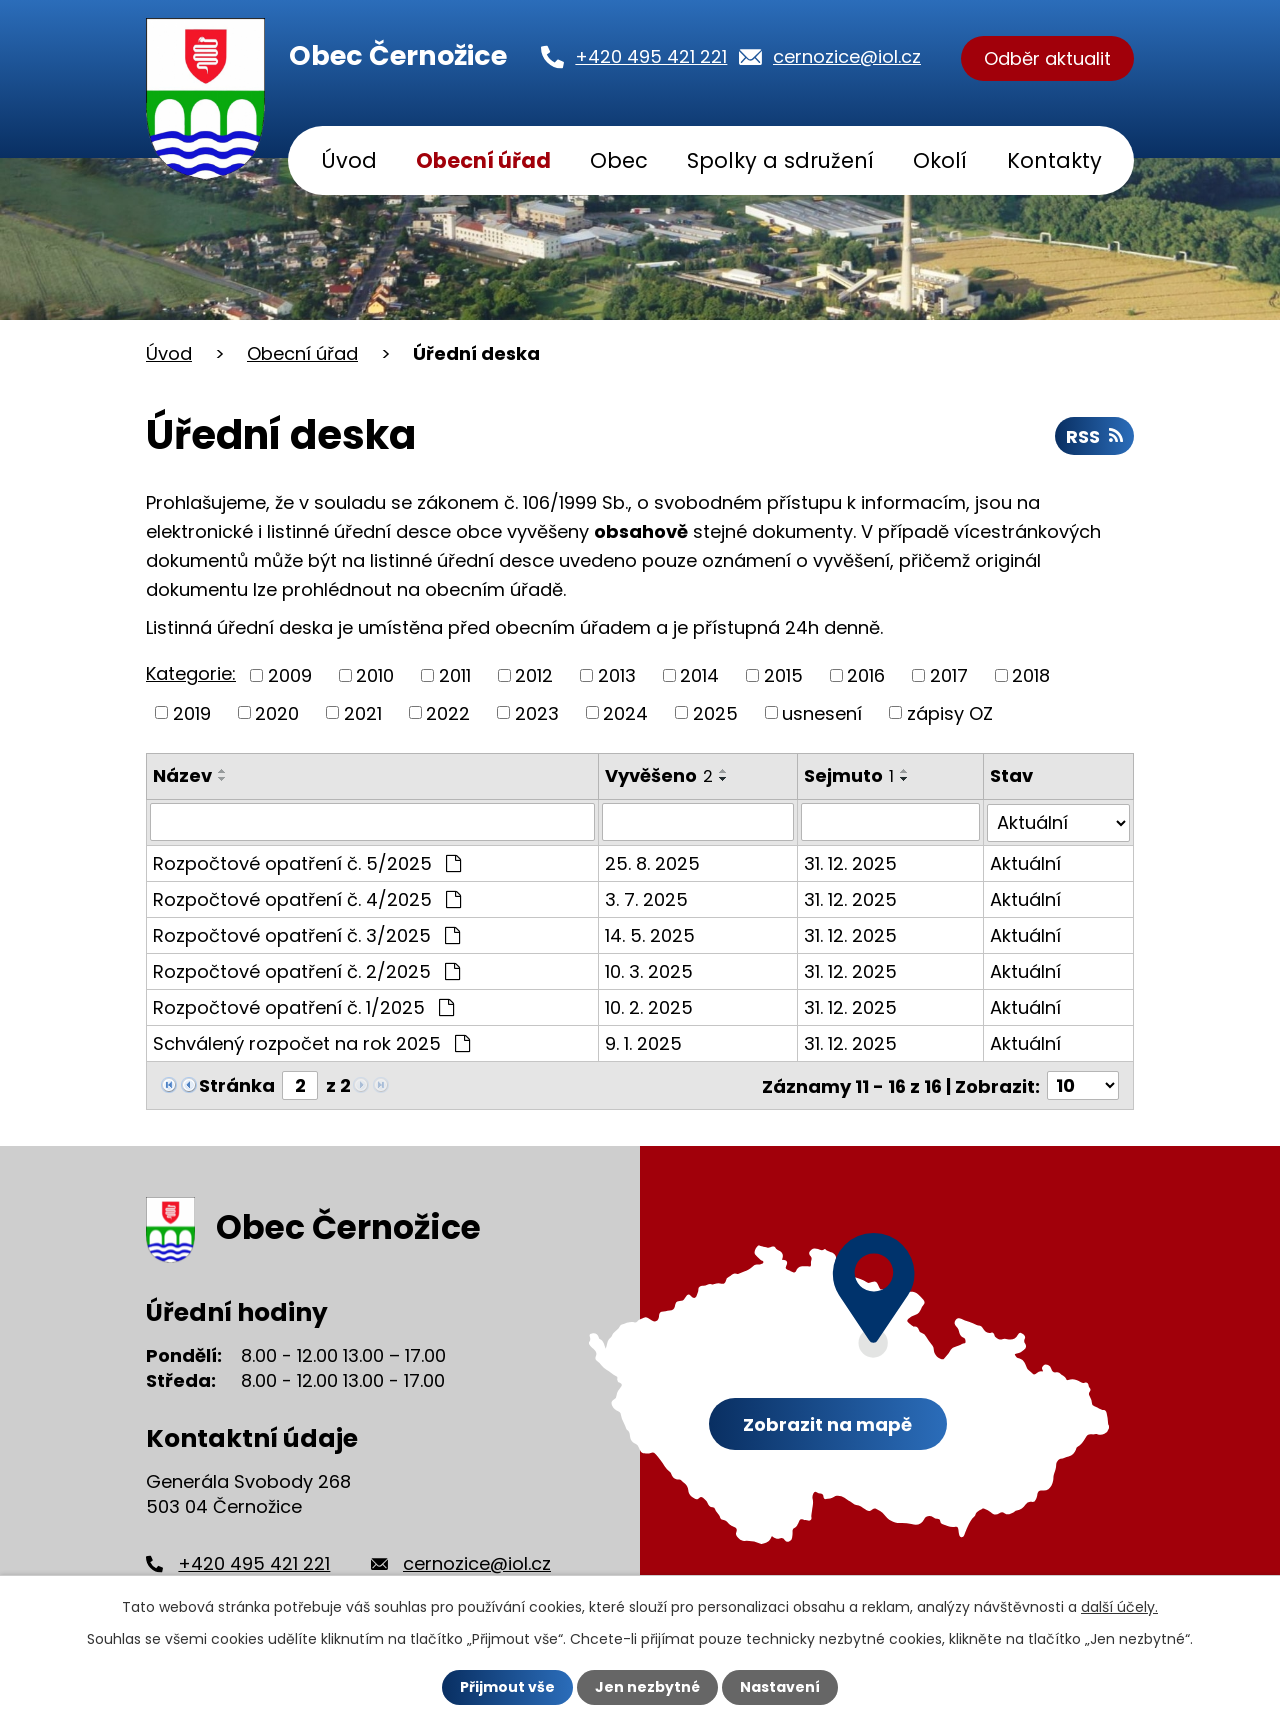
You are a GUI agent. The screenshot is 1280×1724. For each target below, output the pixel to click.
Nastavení (780, 1687)
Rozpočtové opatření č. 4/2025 (307, 898)
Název (182, 775)
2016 (866, 675)
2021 (363, 712)
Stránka (237, 1084)
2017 (949, 675)
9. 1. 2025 (643, 1042)
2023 (537, 712)
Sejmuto (849, 775)
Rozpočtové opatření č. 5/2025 (307, 862)
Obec (619, 160)
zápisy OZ (950, 712)
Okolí (940, 160)
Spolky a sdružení (780, 160)
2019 (192, 712)
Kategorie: (191, 673)
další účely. (1119, 1607)
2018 (1031, 675)
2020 (277, 712)
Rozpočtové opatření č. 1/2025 (303, 1006)
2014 (699, 675)
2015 (783, 675)
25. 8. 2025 (652, 862)
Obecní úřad (483, 160)
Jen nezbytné (647, 1687)
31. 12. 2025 (850, 862)
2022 (448, 712)
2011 (455, 675)
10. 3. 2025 (649, 970)
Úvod (349, 160)
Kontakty (1054, 160)
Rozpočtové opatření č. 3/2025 (306, 934)
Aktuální (1026, 862)
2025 (715, 712)
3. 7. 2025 (646, 898)
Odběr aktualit (1047, 58)
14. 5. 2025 (650, 934)
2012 (534, 675)
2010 (375, 675)
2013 (617, 675)
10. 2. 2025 (649, 1006)
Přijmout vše (507, 1687)
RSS (1094, 436)
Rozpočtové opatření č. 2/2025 (306, 970)
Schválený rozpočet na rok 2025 (311, 1042)
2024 (625, 712)
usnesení (822, 712)
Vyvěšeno (659, 775)
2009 (290, 675)
